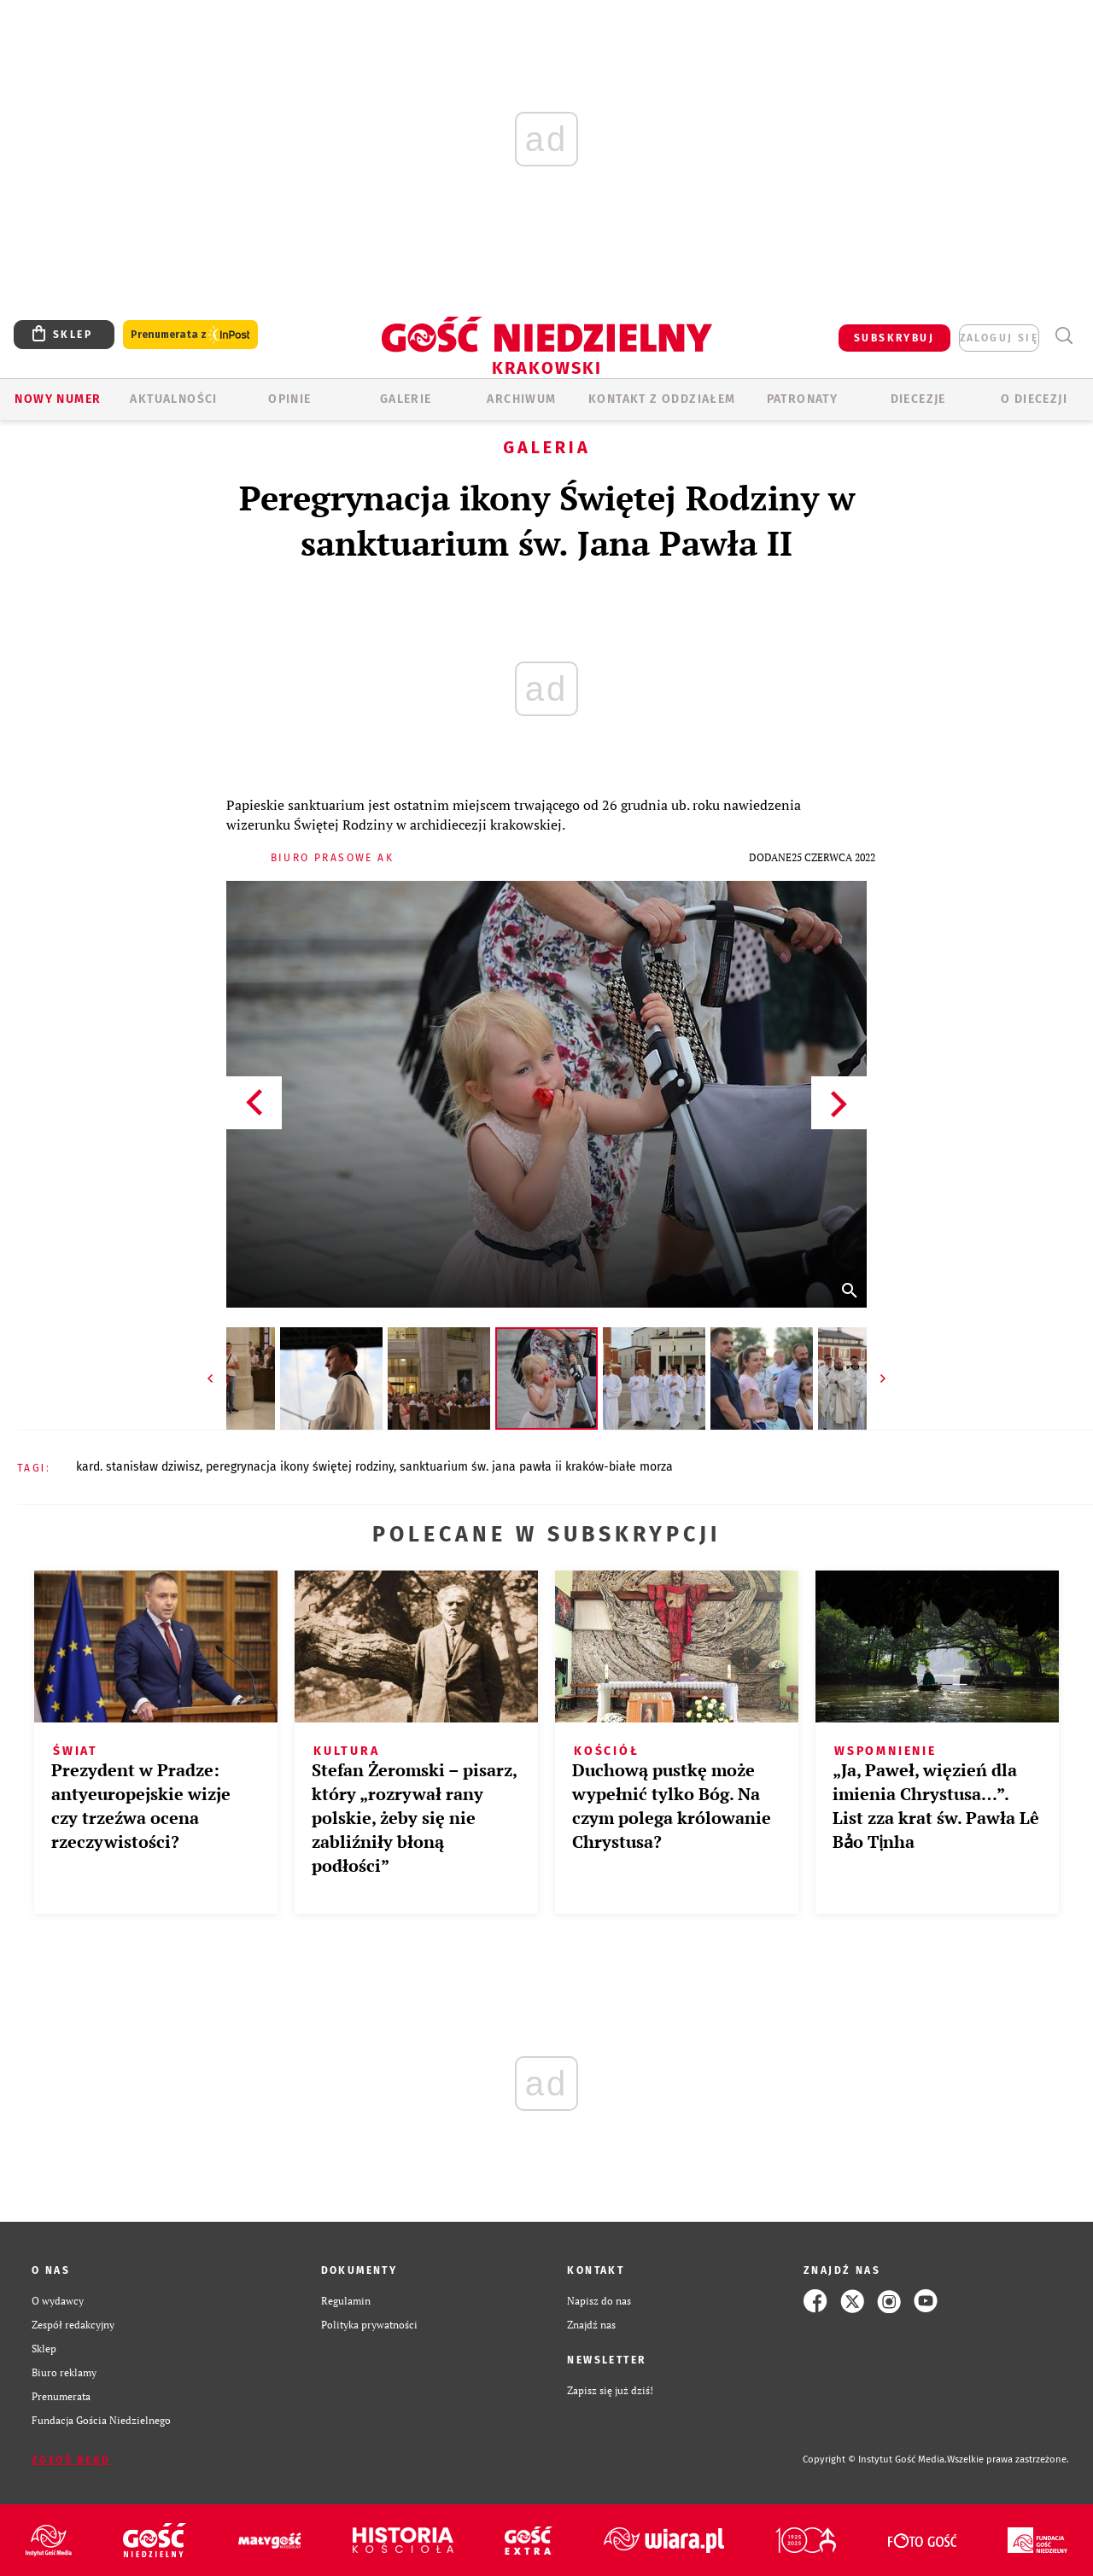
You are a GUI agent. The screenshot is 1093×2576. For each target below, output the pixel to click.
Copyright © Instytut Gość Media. (875, 2459)
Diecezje (918, 399)
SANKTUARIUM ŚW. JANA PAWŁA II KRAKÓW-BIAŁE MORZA (536, 1467)
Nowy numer (58, 399)
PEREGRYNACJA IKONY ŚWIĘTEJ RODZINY (300, 1467)
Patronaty (803, 399)
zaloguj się (999, 338)
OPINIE (289, 399)
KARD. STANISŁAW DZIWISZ (138, 1467)
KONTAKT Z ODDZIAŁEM (662, 399)
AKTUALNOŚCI (173, 399)
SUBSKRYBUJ (894, 338)
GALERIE (406, 399)
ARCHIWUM (521, 399)
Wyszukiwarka (1063, 336)
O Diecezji (1034, 399)
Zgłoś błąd (71, 2460)
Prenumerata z (190, 335)
